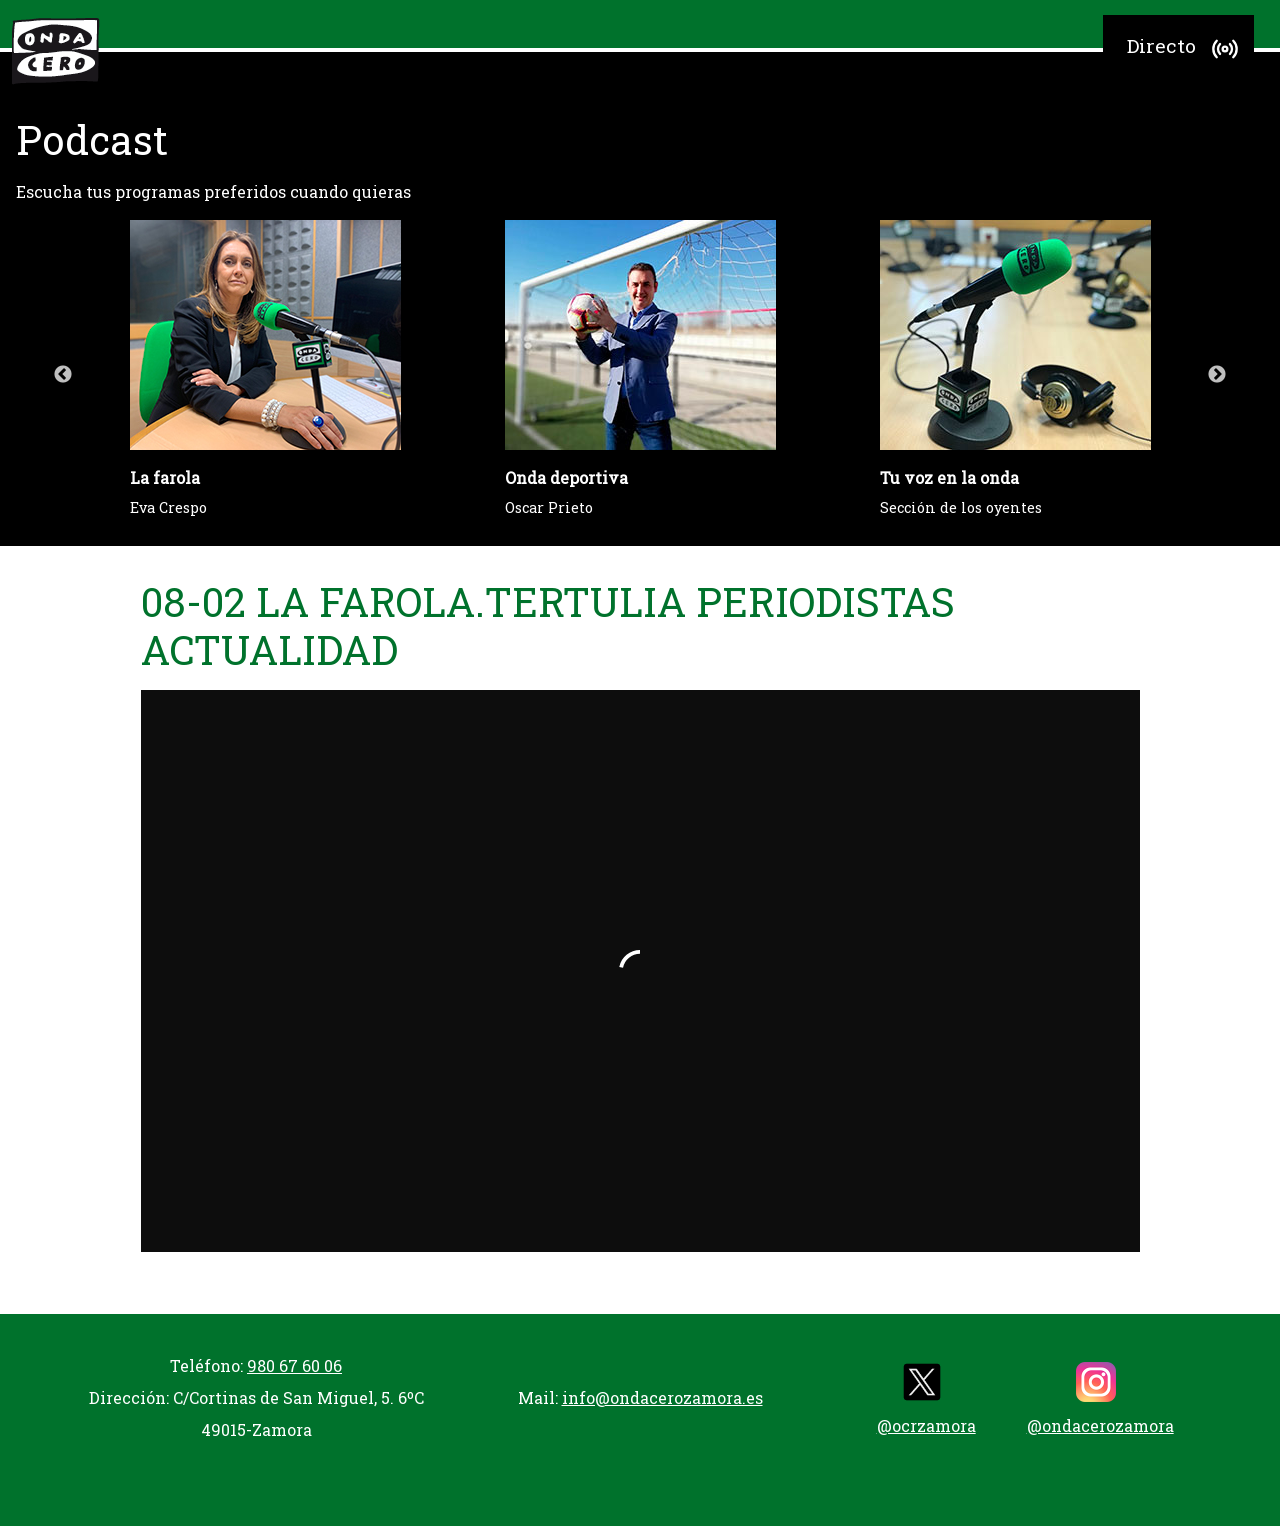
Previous (63, 375)
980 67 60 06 (294, 1365)
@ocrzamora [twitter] (926, 1399)
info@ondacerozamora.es (662, 1397)
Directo (1185, 49)
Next (1217, 375)
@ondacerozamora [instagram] (1100, 1399)
